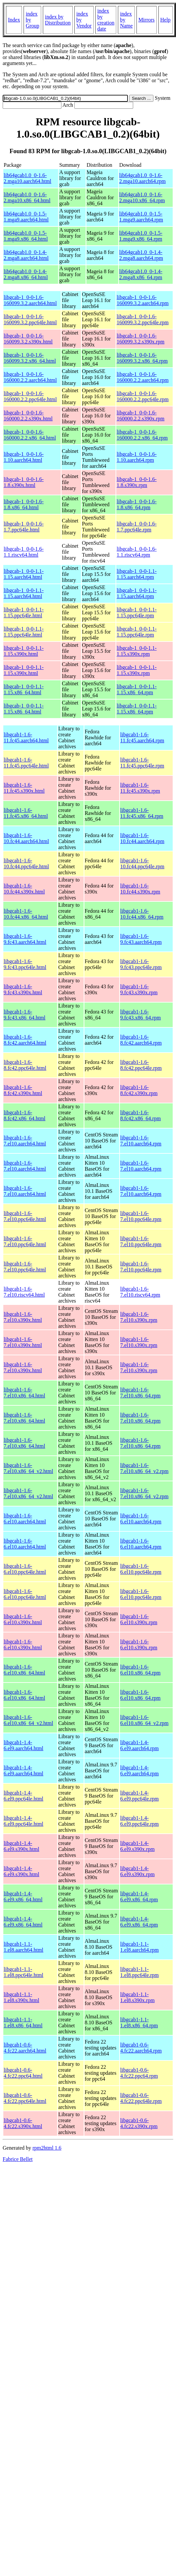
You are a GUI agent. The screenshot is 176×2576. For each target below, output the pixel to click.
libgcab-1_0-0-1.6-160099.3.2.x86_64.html (30, 358)
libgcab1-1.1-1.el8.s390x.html (21, 1997)
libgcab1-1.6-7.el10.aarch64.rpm (140, 1140)
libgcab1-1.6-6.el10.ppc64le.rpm (140, 1569)
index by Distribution (57, 20)
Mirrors (146, 20)
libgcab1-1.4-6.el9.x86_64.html (23, 1896)
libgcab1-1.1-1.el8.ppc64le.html (24, 1972)
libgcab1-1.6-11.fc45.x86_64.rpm (141, 813)
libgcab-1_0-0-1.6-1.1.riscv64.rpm (136, 552)
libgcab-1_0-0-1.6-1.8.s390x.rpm (136, 482)
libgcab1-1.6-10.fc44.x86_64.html (26, 914)
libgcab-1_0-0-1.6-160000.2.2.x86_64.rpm (142, 435)
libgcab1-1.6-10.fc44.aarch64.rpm (142, 838)
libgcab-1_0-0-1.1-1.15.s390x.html (24, 651)
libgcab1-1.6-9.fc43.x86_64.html (24, 1014)
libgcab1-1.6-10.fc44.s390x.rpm (140, 888)
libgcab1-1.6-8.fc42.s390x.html (23, 1090)
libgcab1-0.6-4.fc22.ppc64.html (23, 2073)
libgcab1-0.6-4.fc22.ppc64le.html (25, 2098)
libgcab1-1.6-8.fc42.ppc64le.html (25, 1065)
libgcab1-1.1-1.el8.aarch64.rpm (139, 1947)
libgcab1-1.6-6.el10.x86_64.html (24, 1670)
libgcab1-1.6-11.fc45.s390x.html (24, 788)
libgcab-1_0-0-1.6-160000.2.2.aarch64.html (30, 377)
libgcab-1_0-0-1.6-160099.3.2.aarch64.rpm (142, 300)
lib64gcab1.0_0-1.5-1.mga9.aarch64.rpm (141, 216)
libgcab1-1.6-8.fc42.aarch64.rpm (141, 1040)
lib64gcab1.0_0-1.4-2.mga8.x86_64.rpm (140, 274)
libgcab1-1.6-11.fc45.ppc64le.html (26, 762)
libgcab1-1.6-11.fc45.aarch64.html (26, 737)
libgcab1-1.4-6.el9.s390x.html (21, 1846)
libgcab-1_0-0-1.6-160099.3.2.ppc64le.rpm (142, 319)
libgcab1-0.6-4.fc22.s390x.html (23, 2123)
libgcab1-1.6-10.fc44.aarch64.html (26, 838)
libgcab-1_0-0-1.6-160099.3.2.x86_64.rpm (142, 358)
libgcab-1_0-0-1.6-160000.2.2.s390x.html (28, 415)
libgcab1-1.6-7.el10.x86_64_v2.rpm (144, 1468)
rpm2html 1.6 (47, 2148)
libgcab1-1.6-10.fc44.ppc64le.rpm (142, 863)
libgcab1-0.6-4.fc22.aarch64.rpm (141, 2048)
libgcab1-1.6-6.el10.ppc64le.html (25, 1569)
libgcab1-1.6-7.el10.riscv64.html (24, 1292)
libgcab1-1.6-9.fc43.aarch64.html (25, 939)
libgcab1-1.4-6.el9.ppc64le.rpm (139, 1796)
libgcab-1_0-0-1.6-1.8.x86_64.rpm (136, 504)
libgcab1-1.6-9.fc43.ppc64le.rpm (141, 964)
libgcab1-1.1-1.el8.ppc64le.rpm (139, 1972)
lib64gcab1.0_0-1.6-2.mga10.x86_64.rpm (142, 197)
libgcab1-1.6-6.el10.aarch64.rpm (140, 1518)
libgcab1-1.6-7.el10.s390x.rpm (138, 1317)
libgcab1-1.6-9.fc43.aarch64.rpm (141, 939)
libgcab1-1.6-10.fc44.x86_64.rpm (141, 914)
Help (165, 20)
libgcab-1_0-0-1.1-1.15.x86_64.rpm (136, 689)
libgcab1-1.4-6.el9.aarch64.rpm (139, 1745)
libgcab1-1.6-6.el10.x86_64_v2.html (28, 1720)
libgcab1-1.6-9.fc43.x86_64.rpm (140, 1014)
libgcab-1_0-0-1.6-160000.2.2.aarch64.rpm (142, 377)
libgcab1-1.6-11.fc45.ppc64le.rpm (142, 762)
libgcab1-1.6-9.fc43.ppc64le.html (25, 964)
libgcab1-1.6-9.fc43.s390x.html (23, 989)
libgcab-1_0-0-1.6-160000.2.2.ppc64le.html (30, 396)
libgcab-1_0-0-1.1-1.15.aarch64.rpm (136, 574)
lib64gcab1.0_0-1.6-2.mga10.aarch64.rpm (142, 178)
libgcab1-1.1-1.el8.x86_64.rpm (139, 2022)
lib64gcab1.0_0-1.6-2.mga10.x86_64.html (27, 197)
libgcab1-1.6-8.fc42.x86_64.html (24, 1115)
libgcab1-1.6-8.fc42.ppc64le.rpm (141, 1065)
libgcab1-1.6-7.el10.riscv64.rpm (140, 1292)
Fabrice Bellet (18, 2159)
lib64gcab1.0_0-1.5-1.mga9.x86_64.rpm (140, 236)
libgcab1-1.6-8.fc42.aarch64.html (25, 1040)
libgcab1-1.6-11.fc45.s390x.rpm (140, 788)
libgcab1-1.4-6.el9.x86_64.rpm (139, 1896)
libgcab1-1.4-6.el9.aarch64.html (24, 1745)
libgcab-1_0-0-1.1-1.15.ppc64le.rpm (136, 612)
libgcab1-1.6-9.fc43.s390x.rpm (138, 989)
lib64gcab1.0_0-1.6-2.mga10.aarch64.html (27, 178)
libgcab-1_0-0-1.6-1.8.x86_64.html (24, 504)
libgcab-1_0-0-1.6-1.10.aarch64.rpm (136, 457)
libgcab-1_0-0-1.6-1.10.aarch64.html (24, 457)
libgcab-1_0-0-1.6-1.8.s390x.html (24, 482)
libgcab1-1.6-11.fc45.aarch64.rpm (142, 737)
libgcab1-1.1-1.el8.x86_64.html (23, 2022)
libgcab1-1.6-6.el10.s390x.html (23, 1619)
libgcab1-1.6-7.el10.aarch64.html (25, 1140)
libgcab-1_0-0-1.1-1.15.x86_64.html (24, 689)
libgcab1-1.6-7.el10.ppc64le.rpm (140, 1216)
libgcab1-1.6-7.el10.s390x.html (23, 1317)
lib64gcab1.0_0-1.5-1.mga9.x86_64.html (26, 236)
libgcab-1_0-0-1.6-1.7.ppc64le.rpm (136, 526)
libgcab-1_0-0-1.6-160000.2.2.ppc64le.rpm (142, 396)
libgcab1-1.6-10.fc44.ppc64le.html (26, 863)
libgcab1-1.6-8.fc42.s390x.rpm (138, 1090)
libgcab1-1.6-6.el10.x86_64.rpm (140, 1670)
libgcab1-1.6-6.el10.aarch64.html (25, 1518)
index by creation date (106, 19)
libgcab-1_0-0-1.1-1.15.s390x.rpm (136, 651)
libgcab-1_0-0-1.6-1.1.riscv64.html (24, 552)
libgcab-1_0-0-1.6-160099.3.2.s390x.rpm (140, 338)
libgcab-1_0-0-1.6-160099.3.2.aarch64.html (30, 300)
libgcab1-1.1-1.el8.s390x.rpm (137, 1997)
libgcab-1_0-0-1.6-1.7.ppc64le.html (24, 526)
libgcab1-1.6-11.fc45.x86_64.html (26, 813)
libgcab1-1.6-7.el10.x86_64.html (24, 1392)
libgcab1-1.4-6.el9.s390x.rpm (137, 1846)
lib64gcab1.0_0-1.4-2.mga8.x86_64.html (26, 274)
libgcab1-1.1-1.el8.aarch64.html (24, 1947)
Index (14, 20)
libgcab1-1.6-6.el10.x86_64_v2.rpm (144, 1720)
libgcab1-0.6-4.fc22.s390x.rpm (138, 2123)
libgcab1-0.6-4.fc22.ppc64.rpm (139, 2073)
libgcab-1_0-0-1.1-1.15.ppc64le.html (24, 612)
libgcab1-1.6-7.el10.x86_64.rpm (140, 1392)
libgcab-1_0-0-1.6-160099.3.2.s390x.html (28, 338)
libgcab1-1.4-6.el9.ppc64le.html (24, 1796)
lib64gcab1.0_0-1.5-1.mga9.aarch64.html (26, 216)
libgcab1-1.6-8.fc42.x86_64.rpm (140, 1115)
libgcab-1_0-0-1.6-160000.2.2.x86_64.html (30, 435)
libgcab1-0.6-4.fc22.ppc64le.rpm (141, 2098)
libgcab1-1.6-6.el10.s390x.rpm (138, 1619)
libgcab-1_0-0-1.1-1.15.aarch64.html (24, 574)
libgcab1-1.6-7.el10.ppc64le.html (25, 1216)
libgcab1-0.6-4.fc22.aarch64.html (25, 2048)
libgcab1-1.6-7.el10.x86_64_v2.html (28, 1468)
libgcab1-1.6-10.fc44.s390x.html (24, 888)
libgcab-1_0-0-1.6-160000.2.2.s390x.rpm (140, 415)
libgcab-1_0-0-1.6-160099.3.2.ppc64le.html (30, 319)
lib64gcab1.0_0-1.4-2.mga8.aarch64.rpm (141, 255)
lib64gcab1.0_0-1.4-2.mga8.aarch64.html (26, 255)
